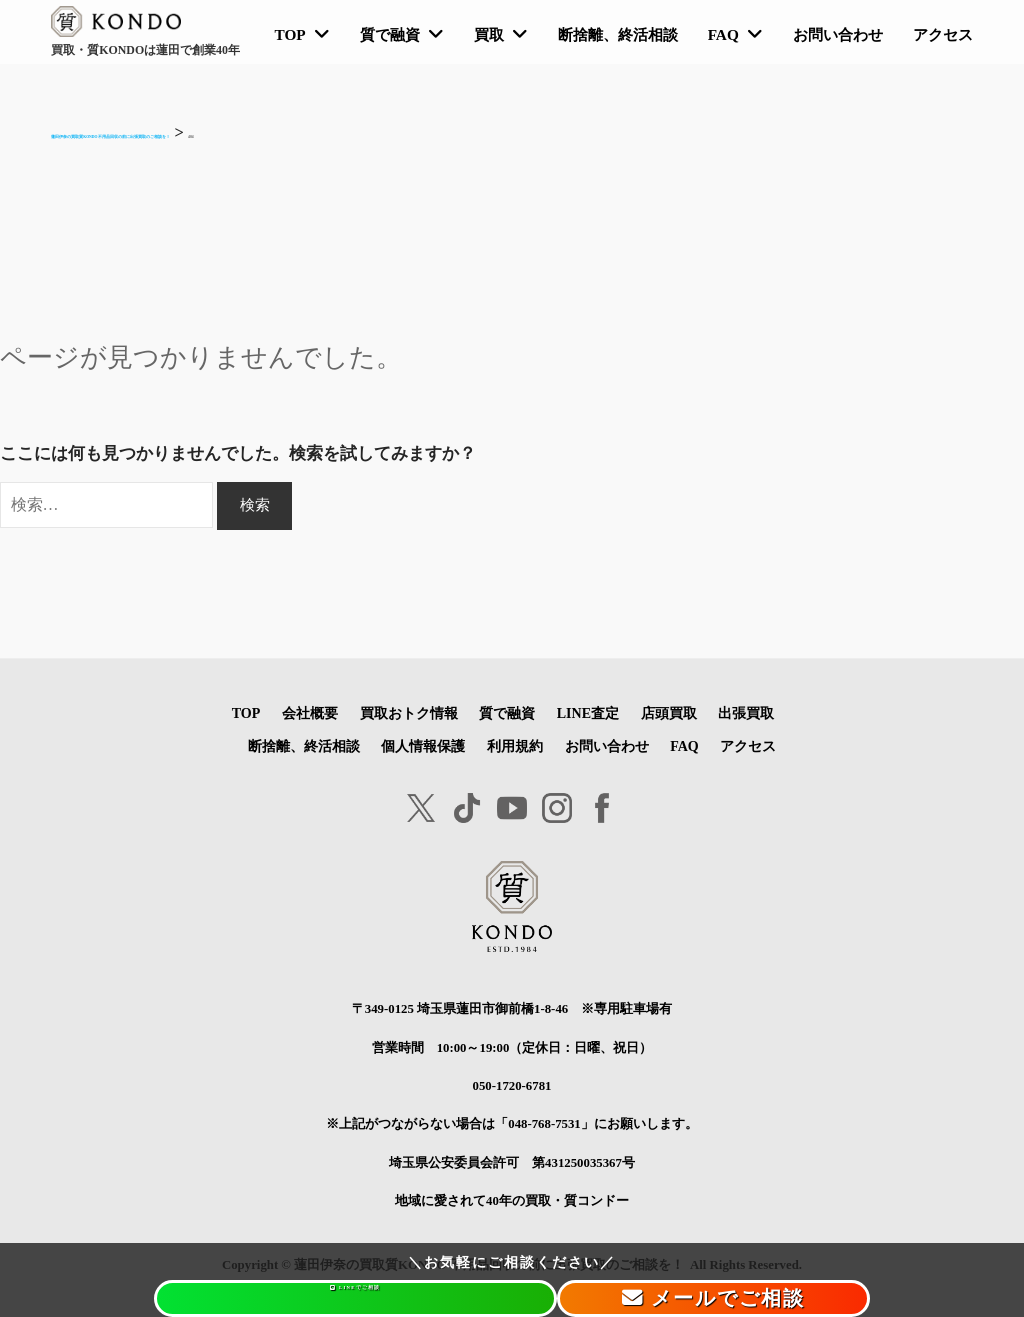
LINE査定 (588, 713)
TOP (289, 34)
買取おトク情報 (408, 713)
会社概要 (310, 713)
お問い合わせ (838, 34)
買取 (489, 34)
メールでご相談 (691, 1298)
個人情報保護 (423, 745)
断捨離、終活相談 (618, 34)
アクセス (943, 34)
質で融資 (390, 34)
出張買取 (747, 713)
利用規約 (514, 745)
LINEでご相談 (332, 1298)
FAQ (723, 34)
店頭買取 (670, 713)
